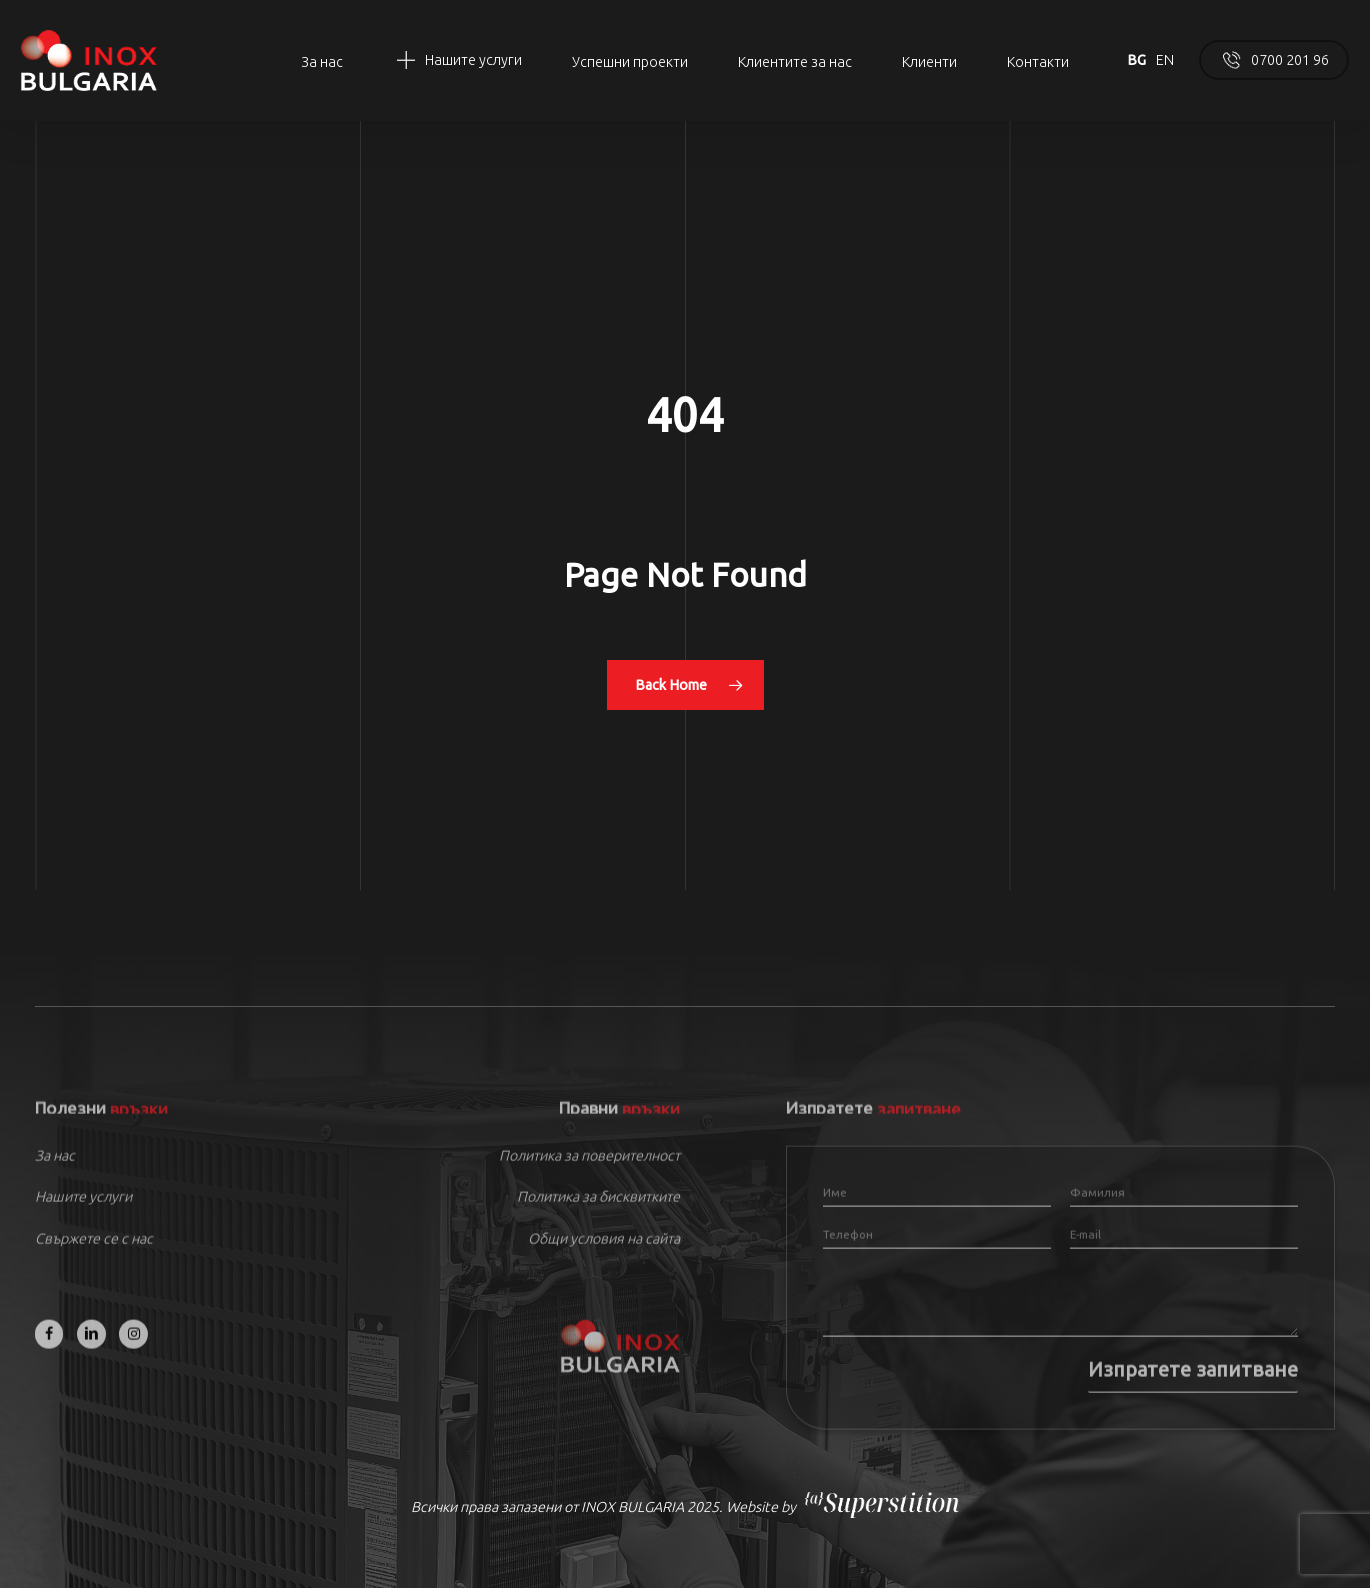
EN (1165, 60)
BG (1136, 60)
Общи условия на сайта (604, 1256)
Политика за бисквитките (598, 1215)
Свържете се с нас (94, 1256)
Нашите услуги (83, 1215)
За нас (55, 1173)
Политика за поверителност (589, 1173)
